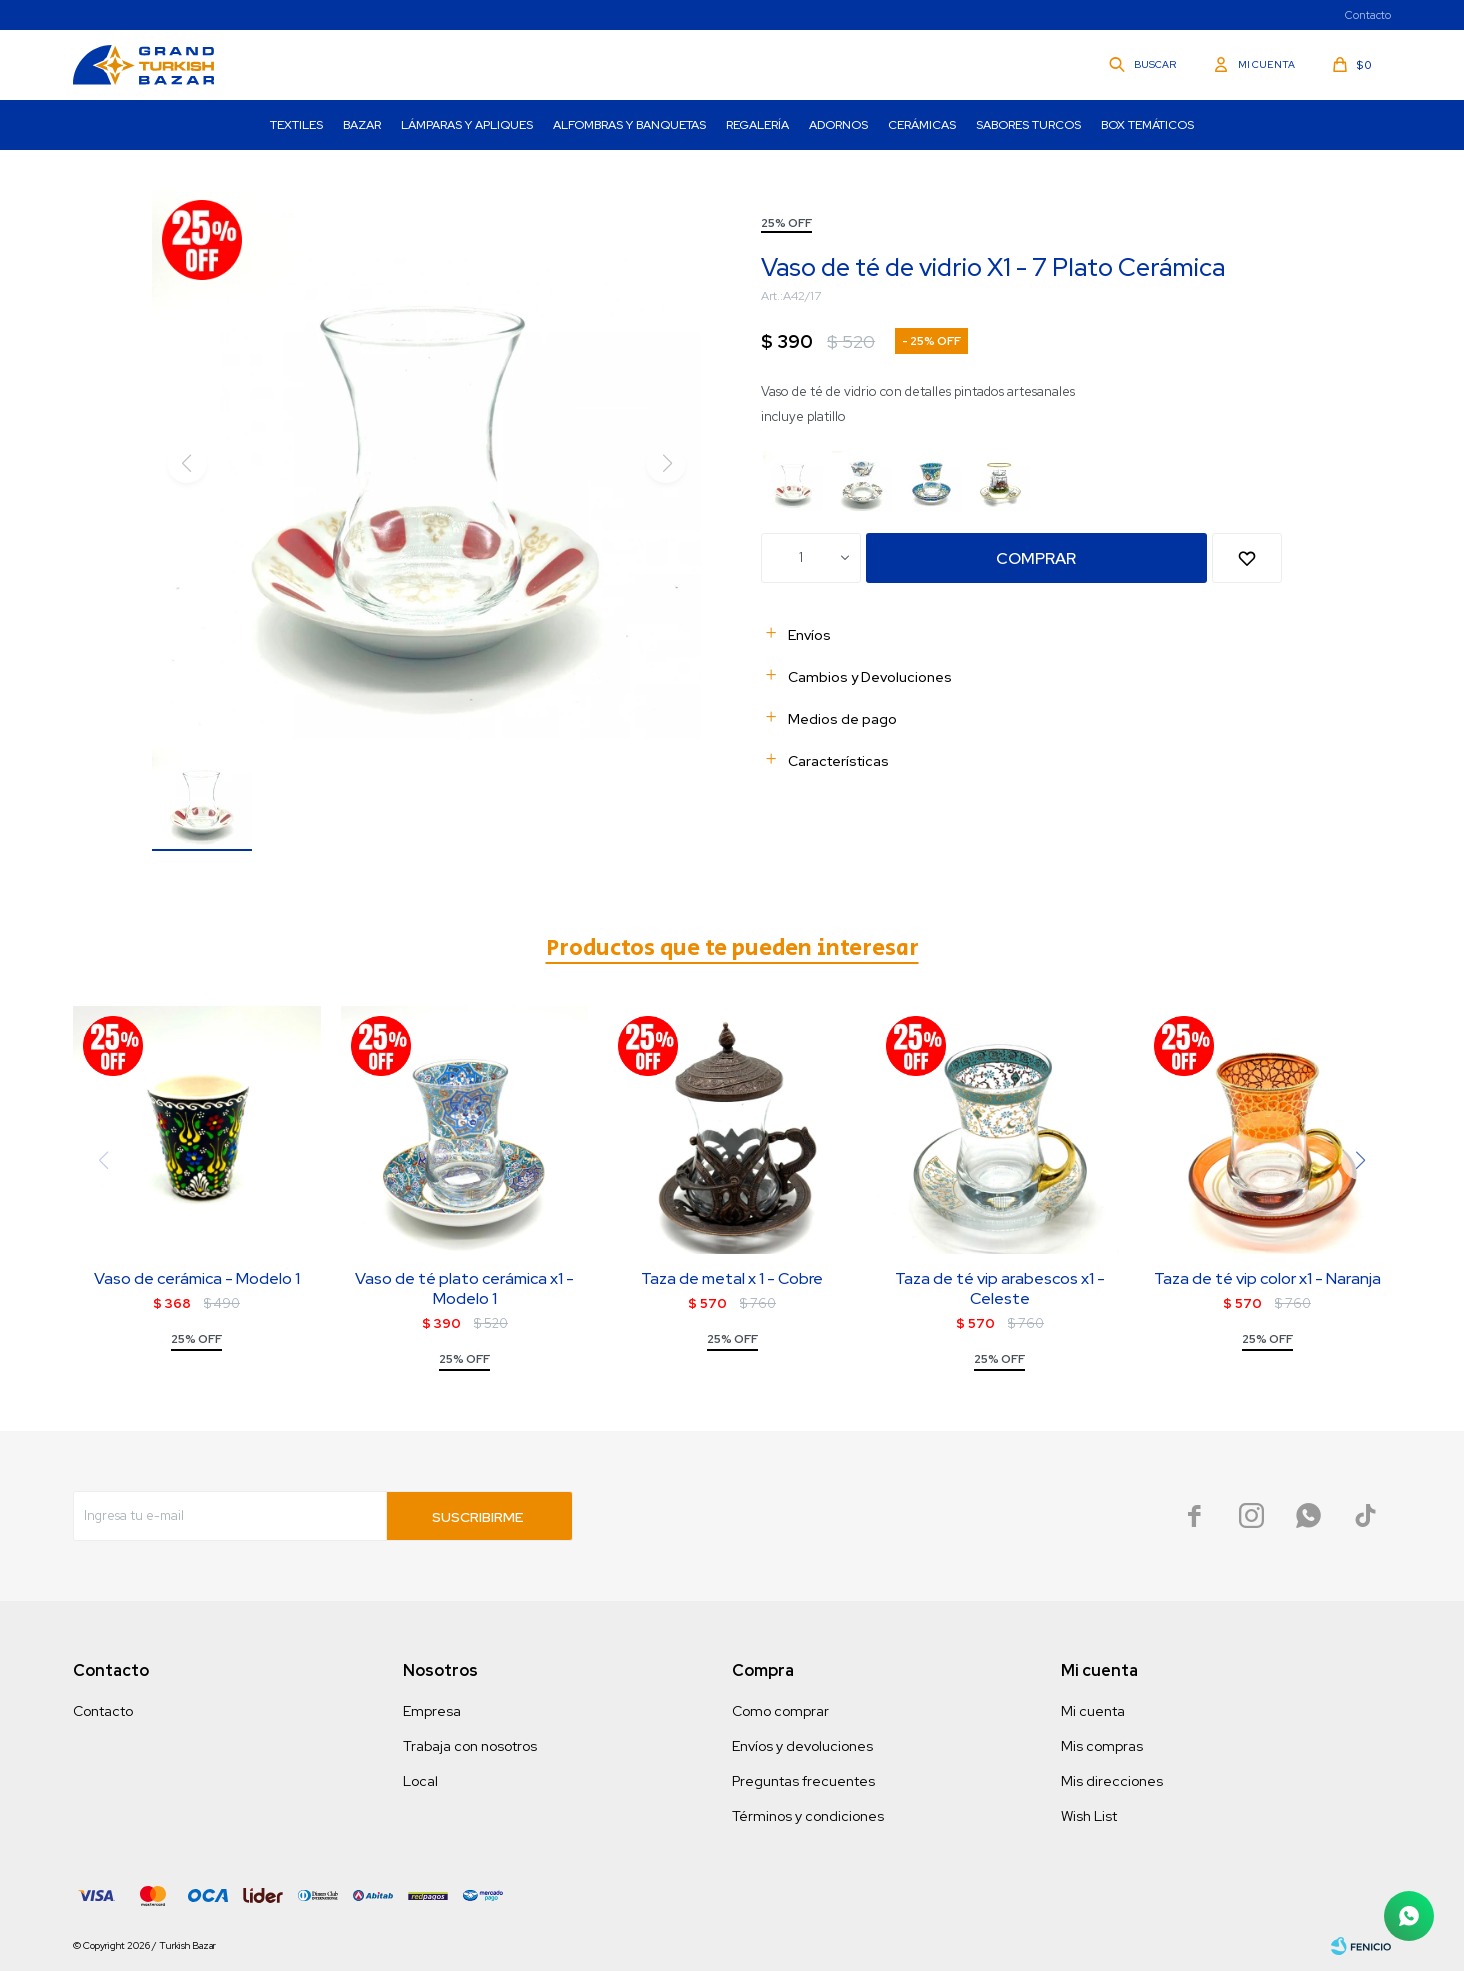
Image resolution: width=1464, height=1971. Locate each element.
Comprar (1036, 558)
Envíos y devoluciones (802, 1746)
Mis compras (1102, 1746)
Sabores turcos (1028, 125)
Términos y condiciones (808, 1816)
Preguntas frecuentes (803, 1781)
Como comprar (780, 1711)
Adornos (838, 125)
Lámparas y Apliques (467, 125)
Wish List (1089, 1816)
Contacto (1368, 15)
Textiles (296, 125)
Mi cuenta (1093, 1711)
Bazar (362, 125)
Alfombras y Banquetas (629, 125)
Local (420, 1781)
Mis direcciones (1112, 1781)
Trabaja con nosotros (470, 1746)
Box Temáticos (1147, 125)
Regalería (757, 125)
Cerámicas (922, 125)
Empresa (432, 1711)
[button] (1361, 1160)
